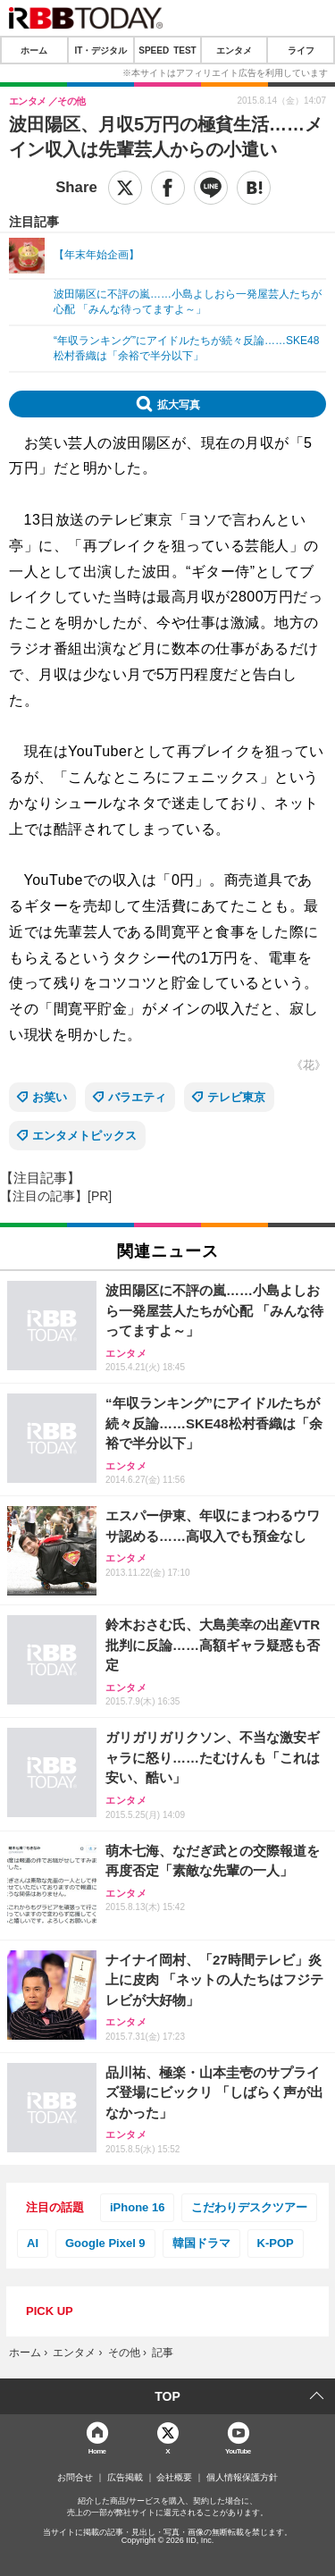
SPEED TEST (167, 50)
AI (32, 2243)
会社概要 (174, 2477)
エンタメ (234, 50)
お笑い (49, 1097)
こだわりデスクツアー (249, 2207)
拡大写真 (178, 404)
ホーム (34, 50)
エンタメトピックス (84, 1135)
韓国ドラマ (201, 2243)
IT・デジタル (100, 50)
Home (97, 2450)
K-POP (275, 2243)
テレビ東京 (236, 1097)
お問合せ (75, 2477)
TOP (167, 2396)
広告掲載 (125, 2477)
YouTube (238, 2450)
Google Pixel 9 (105, 2243)
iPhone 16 (137, 2207)
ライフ (301, 50)
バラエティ (137, 1097)
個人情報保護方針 (242, 2477)
